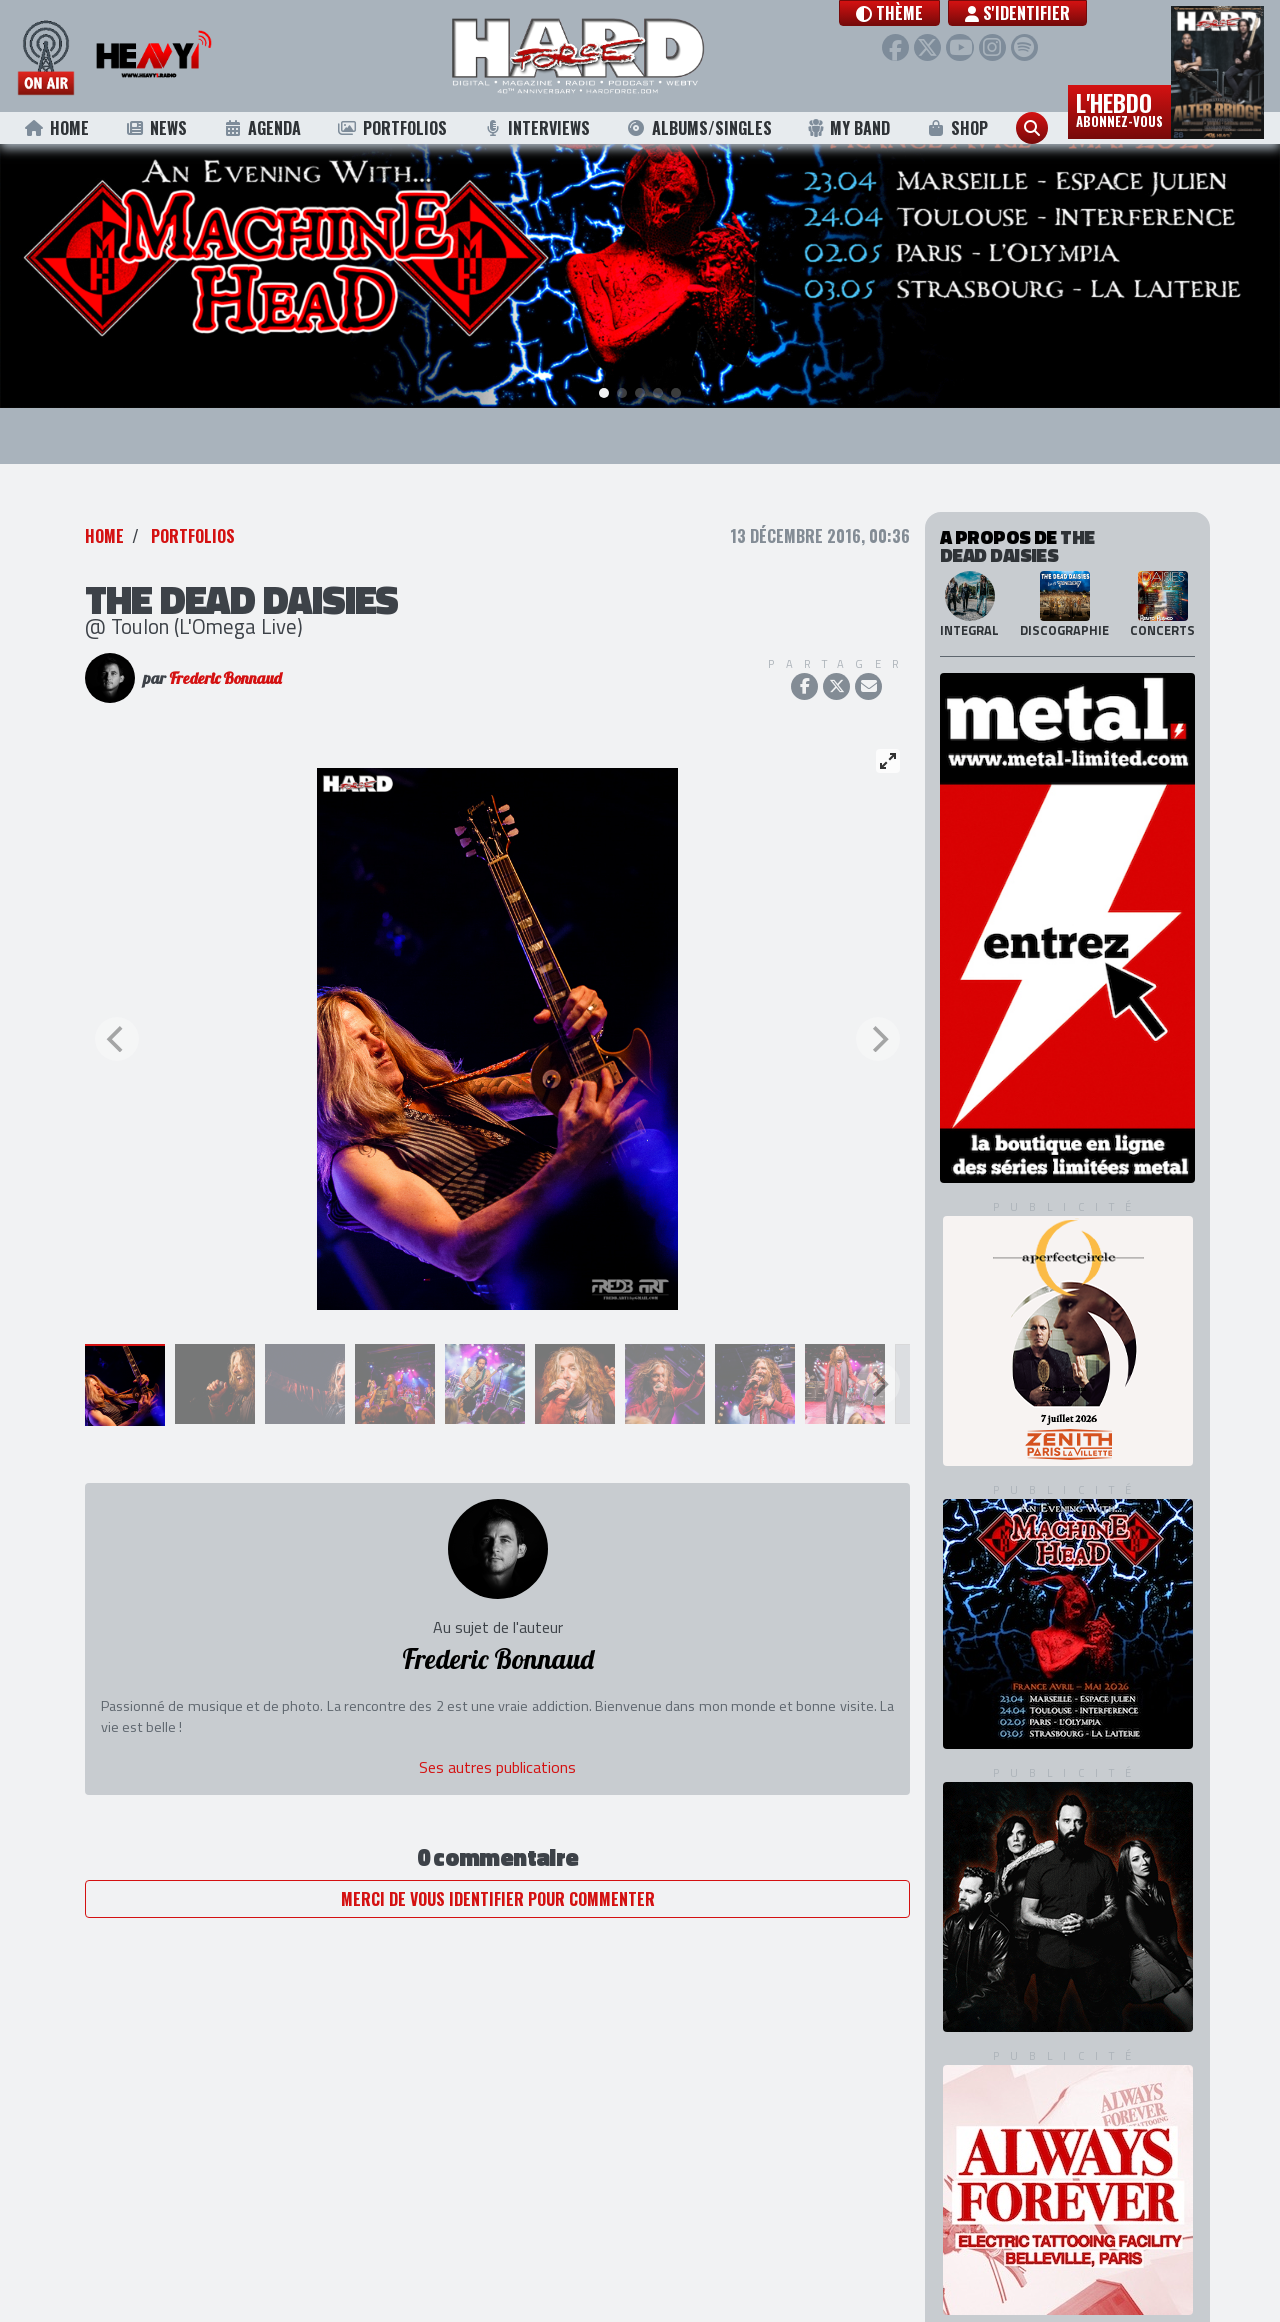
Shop (957, 128)
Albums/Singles (699, 128)
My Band (848, 128)
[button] (907, 13)
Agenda (262, 128)
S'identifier (1035, 13)
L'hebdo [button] (1119, 108)
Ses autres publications (497, 1731)
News (155, 128)
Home (56, 128)
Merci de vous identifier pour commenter (498, 1863)
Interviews (536, 128)
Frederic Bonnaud (225, 642)
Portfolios (392, 128)
